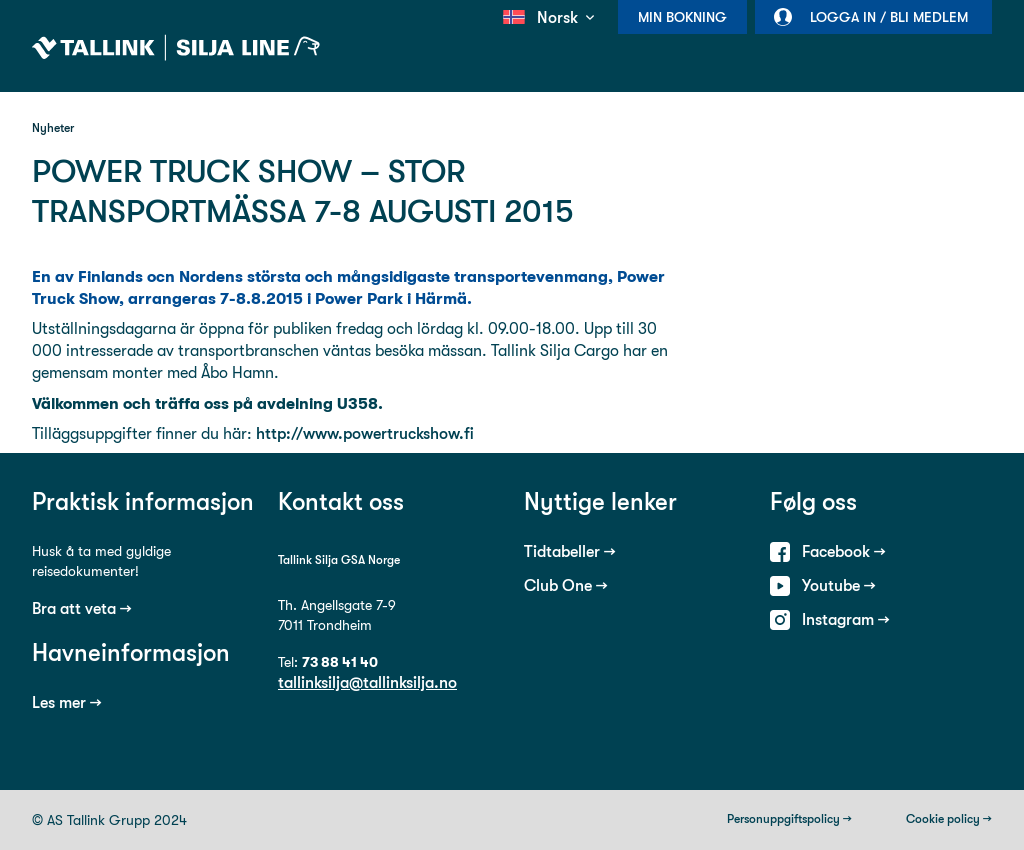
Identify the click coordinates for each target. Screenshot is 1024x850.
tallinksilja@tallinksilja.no (367, 682)
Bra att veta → (82, 608)
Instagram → (846, 619)
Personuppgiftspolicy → (789, 819)
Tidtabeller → (570, 551)
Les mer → (67, 702)
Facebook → (844, 551)
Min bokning (682, 17)
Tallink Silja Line (176, 48)
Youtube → (839, 585)
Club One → (566, 585)
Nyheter (53, 128)
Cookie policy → (949, 819)
